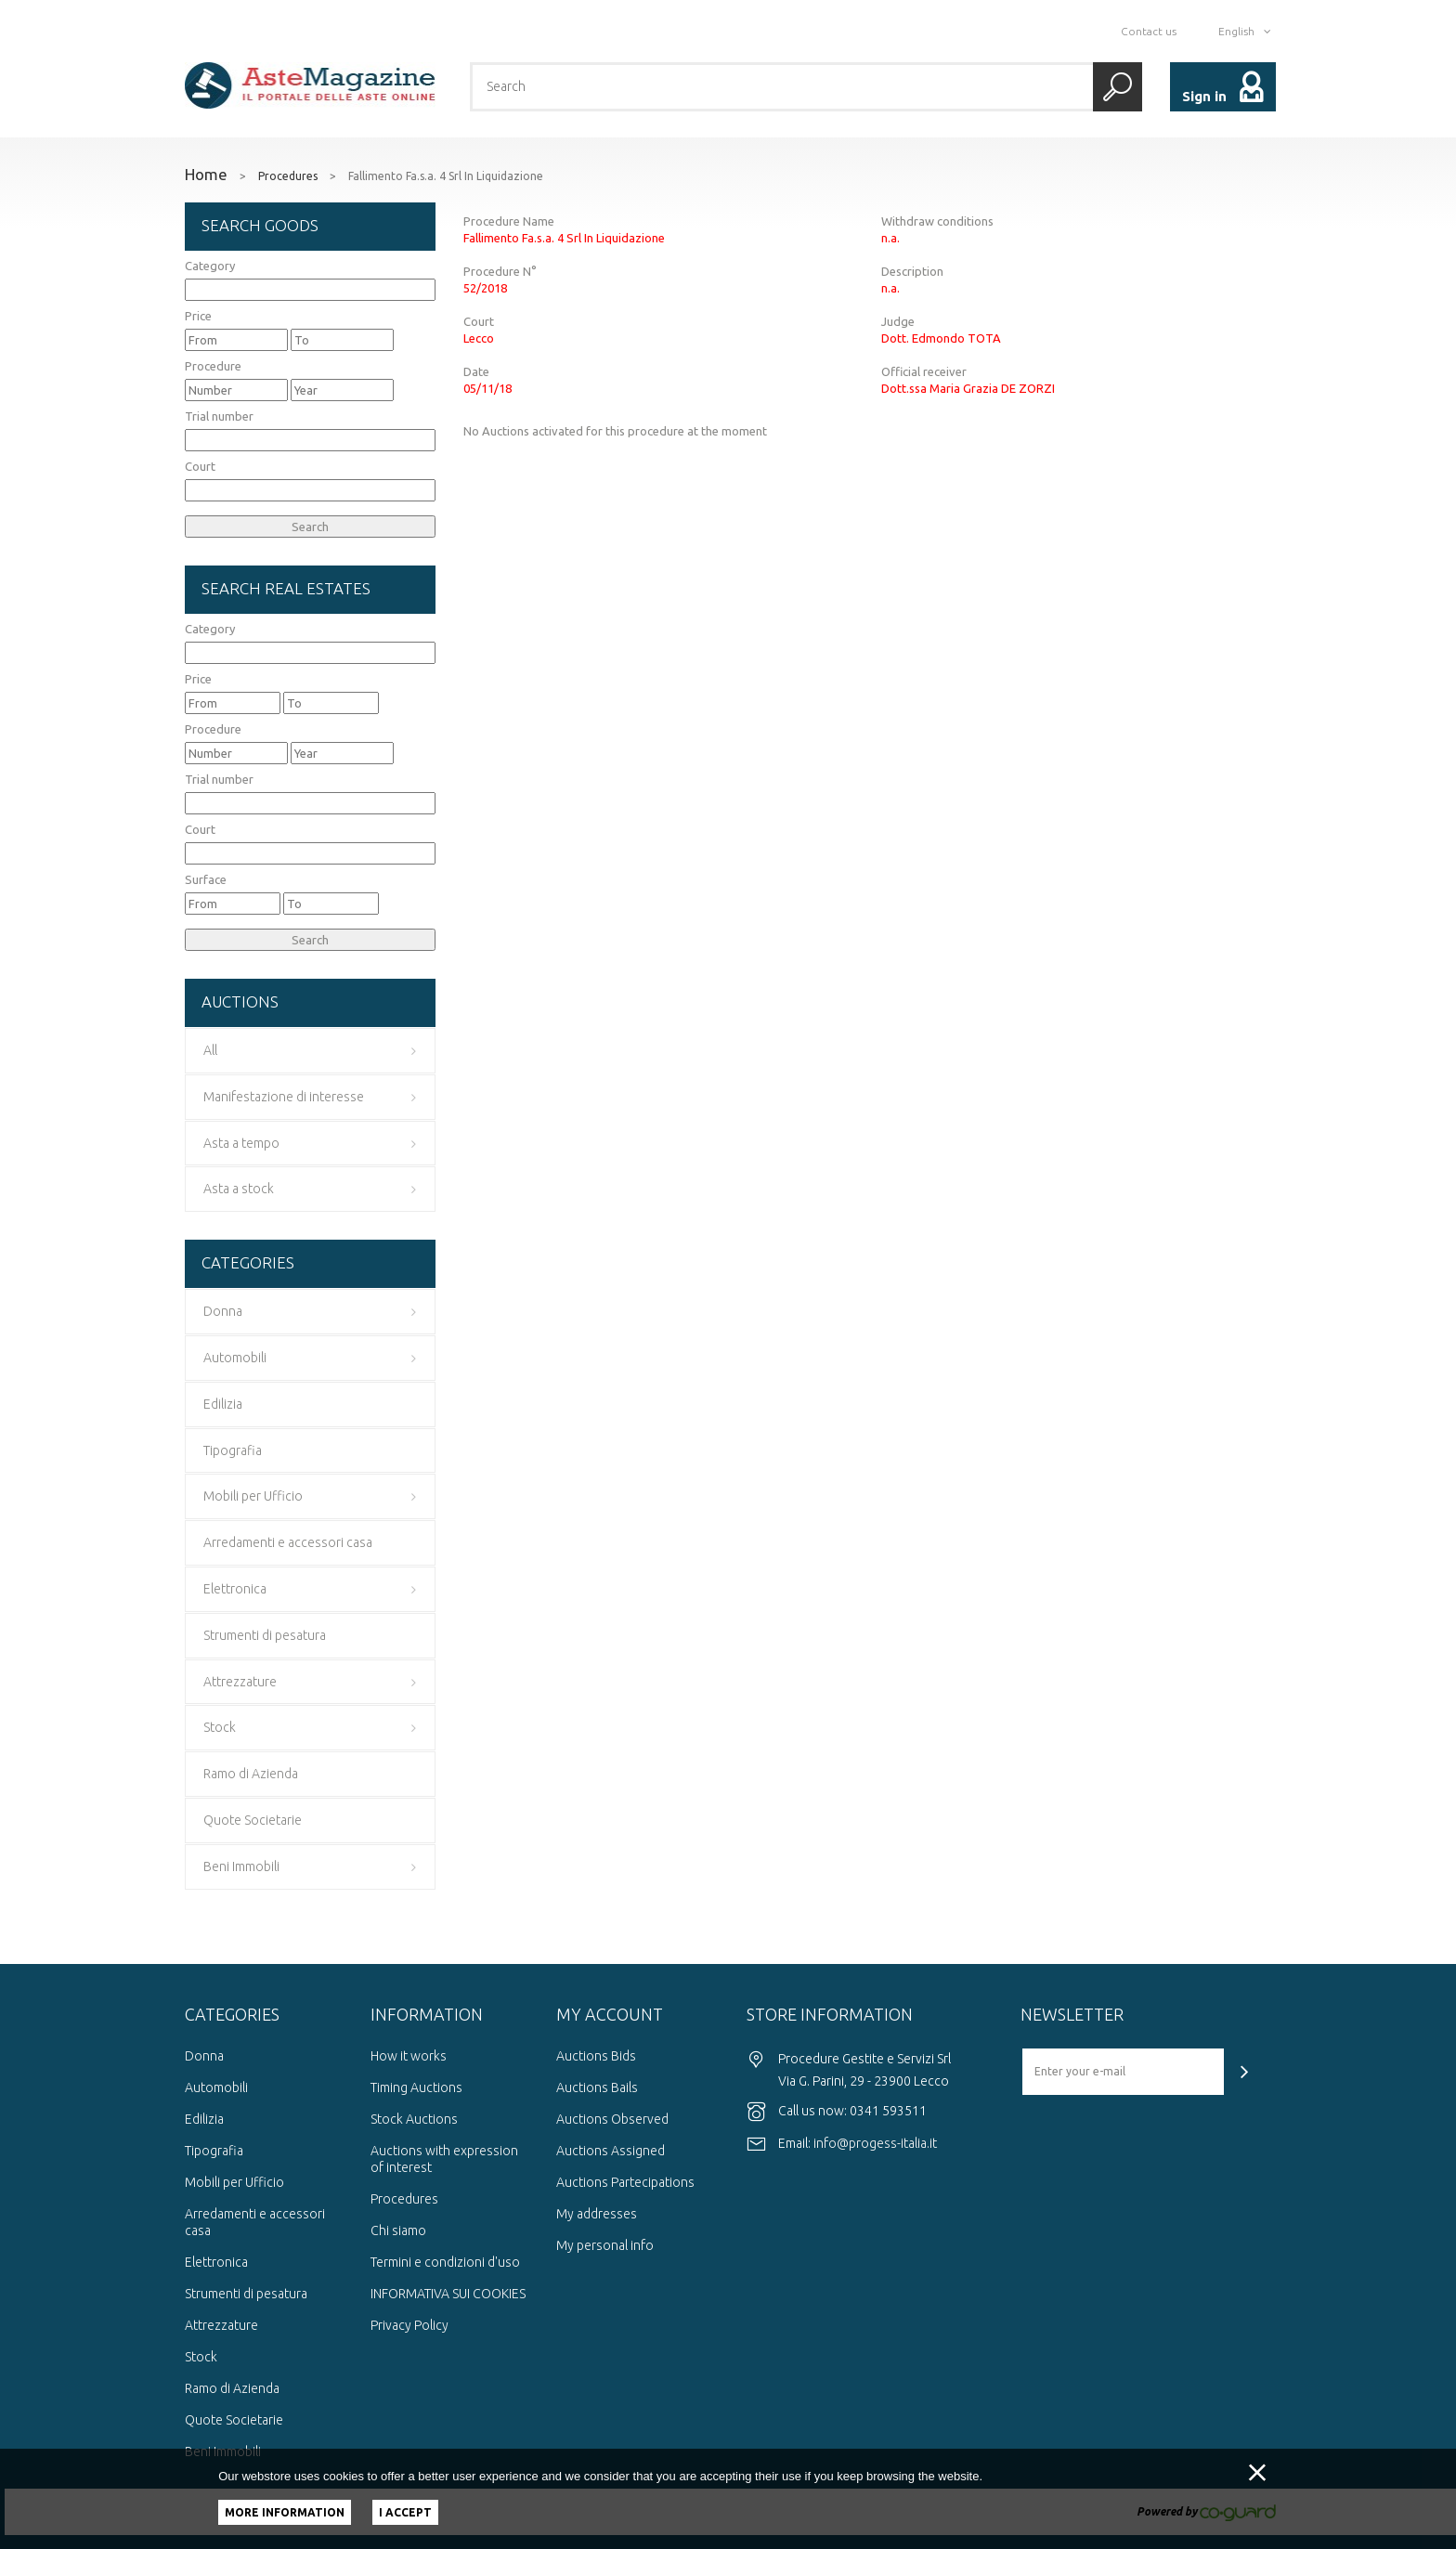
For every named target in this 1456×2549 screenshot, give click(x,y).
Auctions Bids (596, 2055)
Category (210, 265)
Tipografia (214, 2150)
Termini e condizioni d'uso (445, 2262)
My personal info (605, 2245)
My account (609, 2014)
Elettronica (216, 2262)
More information (284, 2512)
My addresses (596, 2213)
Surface (206, 879)
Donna (204, 2055)
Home (206, 174)
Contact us (1148, 31)
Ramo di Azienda (232, 2388)
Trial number (219, 416)
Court (200, 466)
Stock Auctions (414, 2119)
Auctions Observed (612, 2119)
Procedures (288, 176)
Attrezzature (221, 2325)
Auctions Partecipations (625, 2182)
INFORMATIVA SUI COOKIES (448, 2293)
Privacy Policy (409, 2325)
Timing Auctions (416, 2087)
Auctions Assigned (610, 2150)
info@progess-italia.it (875, 2143)
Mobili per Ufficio (234, 2182)
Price (198, 315)
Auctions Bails (597, 2087)
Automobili (216, 2087)
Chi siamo (398, 2230)
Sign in (1204, 96)
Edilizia (204, 2119)
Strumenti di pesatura (246, 2293)
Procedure (213, 365)
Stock (201, 2356)
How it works (408, 2055)
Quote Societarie (234, 2419)
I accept (405, 2512)
